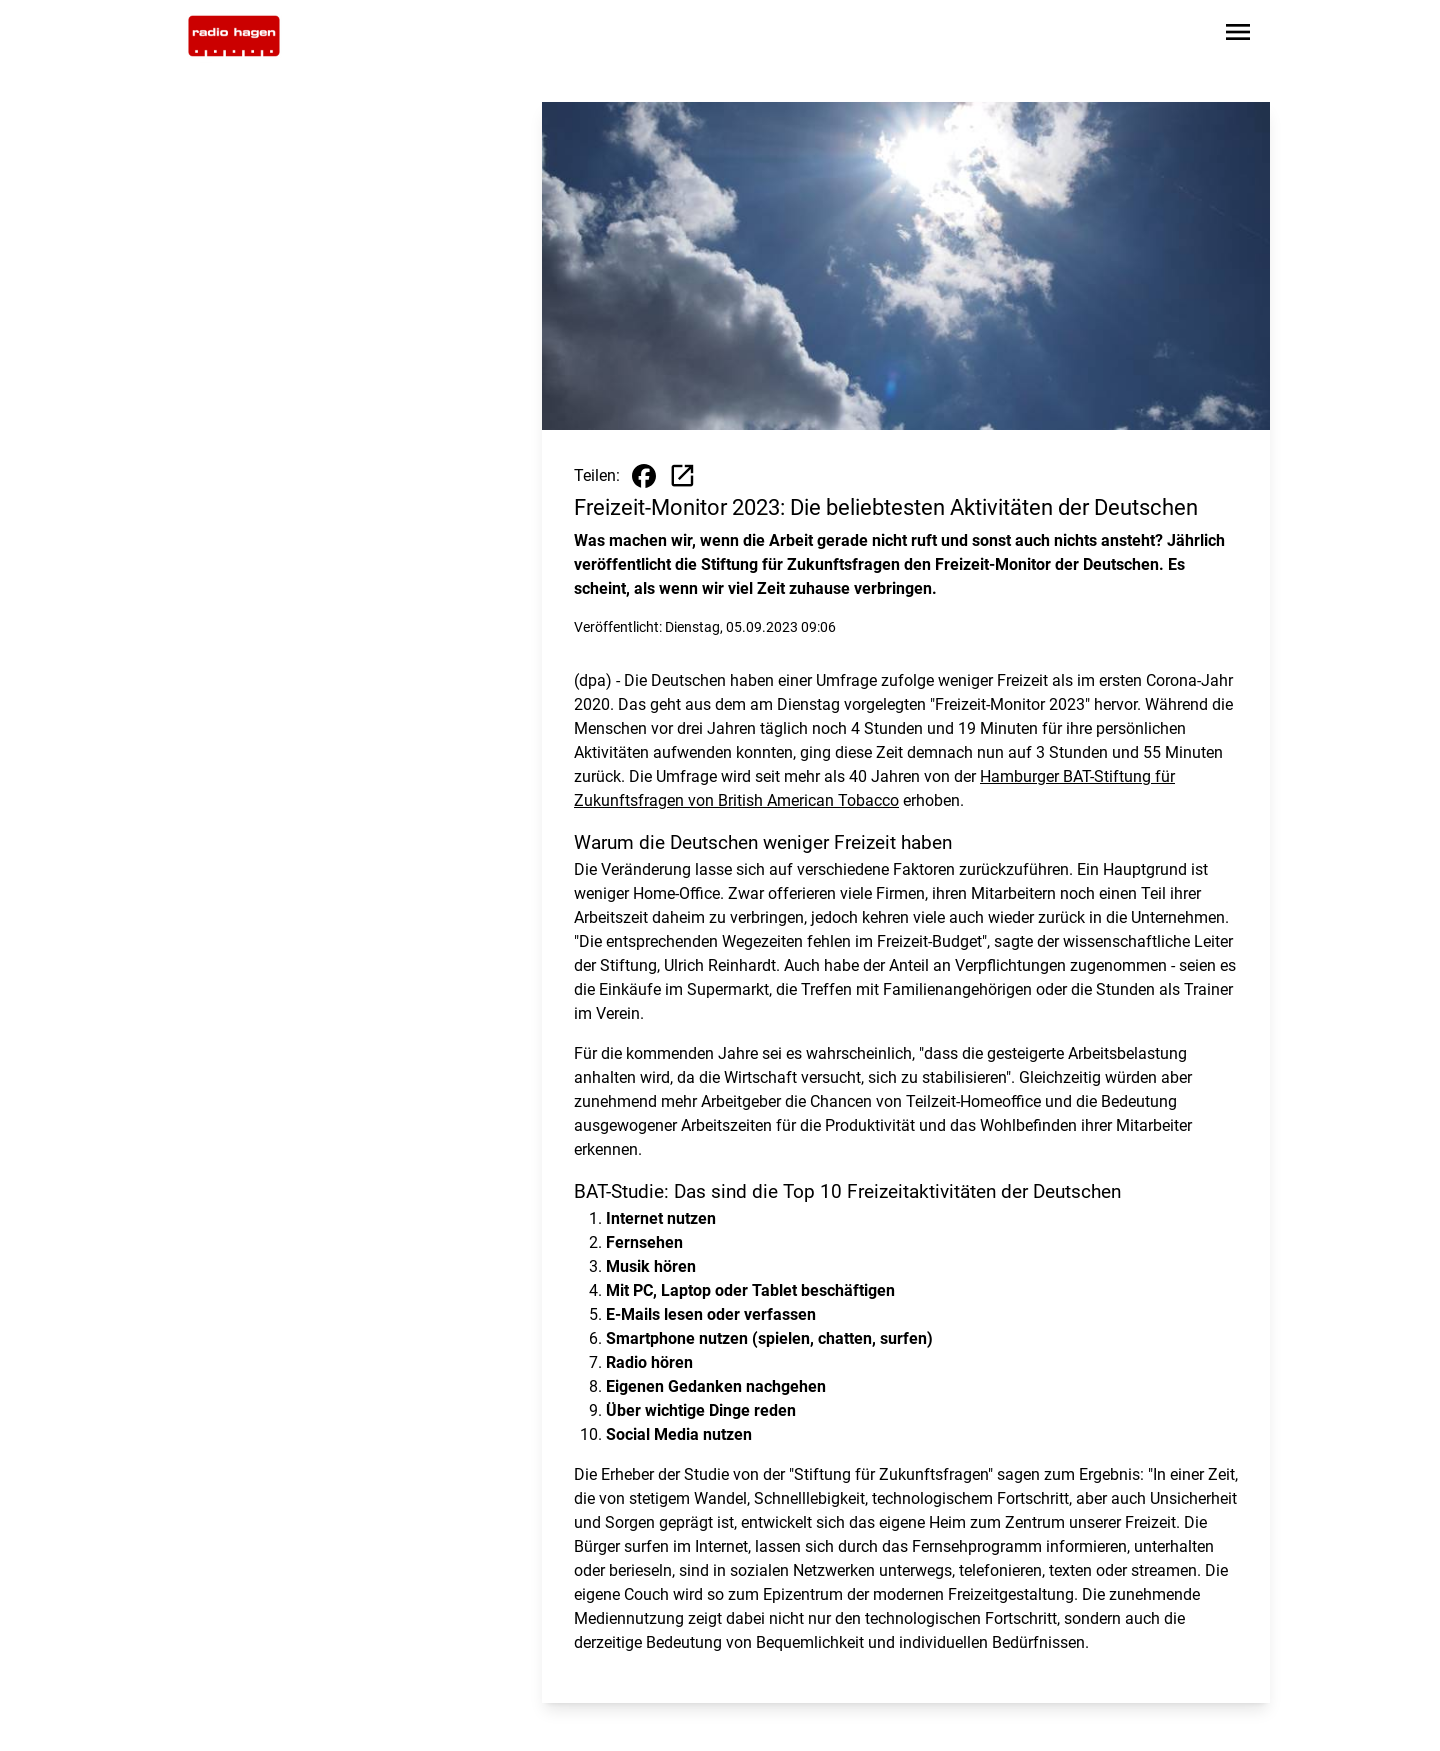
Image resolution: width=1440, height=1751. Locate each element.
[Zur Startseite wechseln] (234, 36)
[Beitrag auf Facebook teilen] (644, 476)
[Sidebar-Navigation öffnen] (1238, 35)
